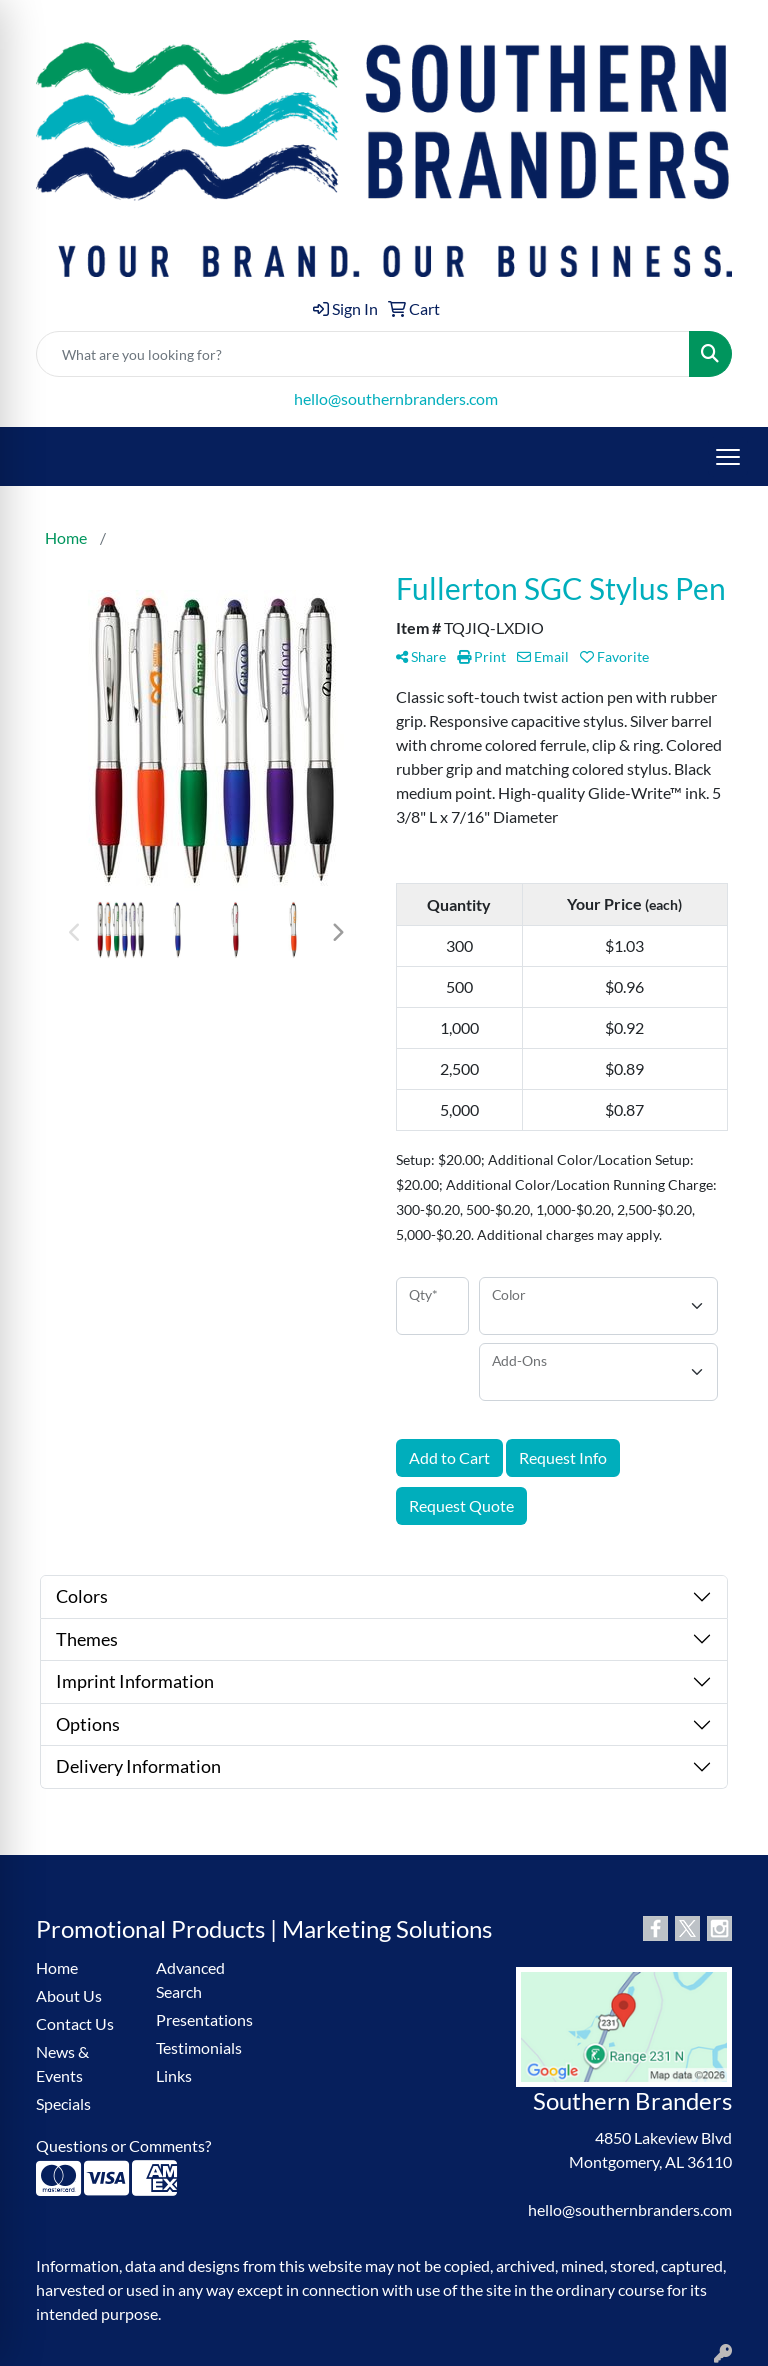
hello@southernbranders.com (396, 398)
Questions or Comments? (123, 2145)
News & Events (62, 2063)
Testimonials (199, 2047)
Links (174, 2075)
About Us (69, 1995)
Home (57, 1967)
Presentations (204, 2019)
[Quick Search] (363, 354)
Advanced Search (190, 1979)
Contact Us (75, 2023)
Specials (63, 2103)
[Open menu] (728, 457)
